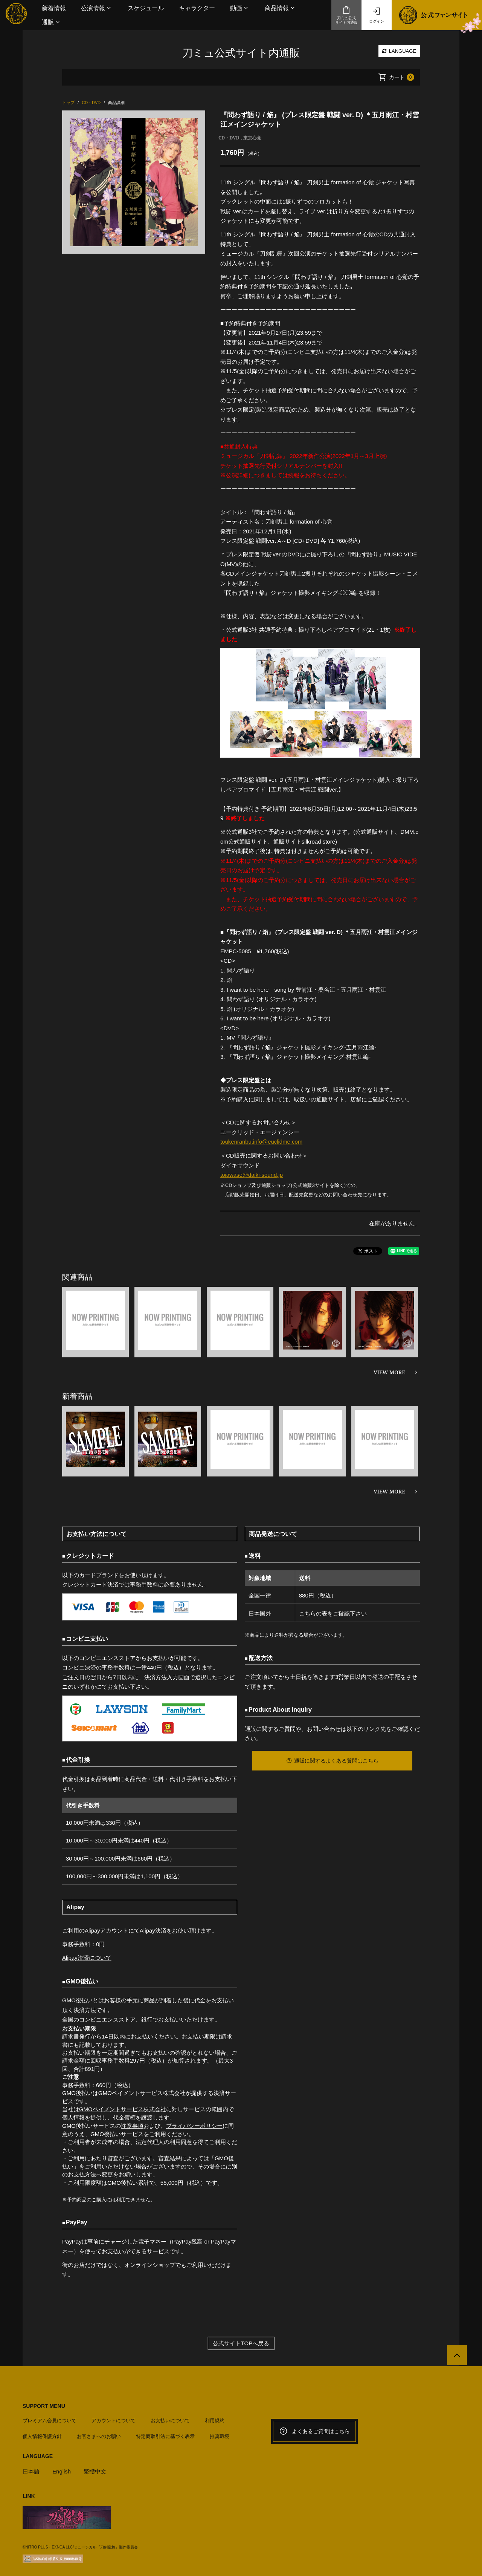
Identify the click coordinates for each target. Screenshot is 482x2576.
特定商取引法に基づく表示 (165, 2435)
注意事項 (132, 2124)
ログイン (376, 15)
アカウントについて (114, 2419)
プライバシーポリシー (194, 2124)
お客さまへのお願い (99, 2435)
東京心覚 (252, 138)
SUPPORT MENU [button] (44, 2404)
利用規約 (214, 2419)
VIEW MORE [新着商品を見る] (389, 1490)
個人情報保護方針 (42, 2435)
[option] (134, 182)
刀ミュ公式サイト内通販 (346, 15)
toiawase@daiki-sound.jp (251, 1174)
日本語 (31, 2470)
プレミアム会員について (49, 2419)
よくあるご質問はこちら (314, 2429)
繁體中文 (95, 2470)
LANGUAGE (399, 51)
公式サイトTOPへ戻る (241, 2342)
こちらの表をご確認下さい (333, 1613)
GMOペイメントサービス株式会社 (122, 2108)
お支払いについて (170, 2419)
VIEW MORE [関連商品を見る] (389, 1371)
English (61, 2470)
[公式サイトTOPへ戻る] (456, 2354)
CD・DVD (228, 138)
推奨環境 (219, 2435)
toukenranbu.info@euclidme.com (261, 1141)
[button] (96, 8)
